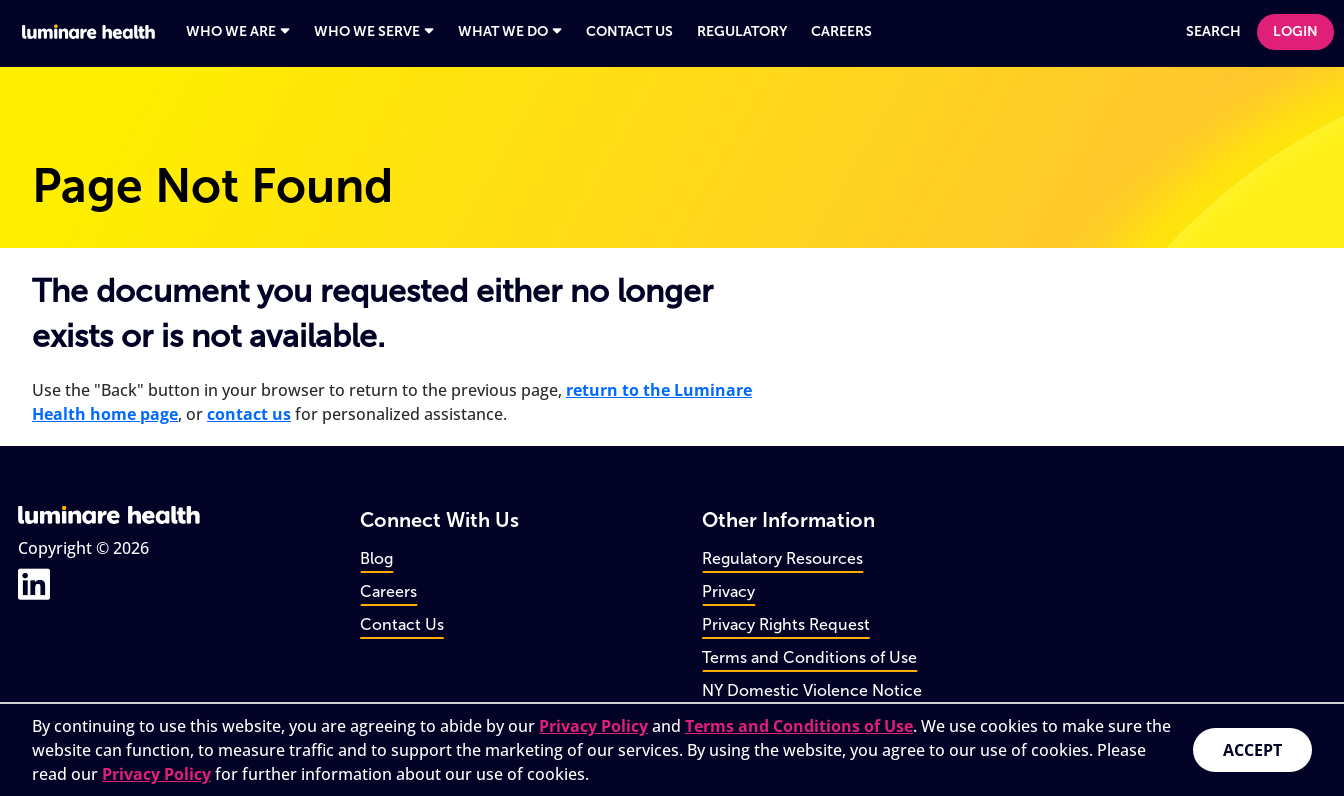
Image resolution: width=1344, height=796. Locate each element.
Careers (388, 591)
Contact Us (402, 624)
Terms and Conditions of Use (809, 657)
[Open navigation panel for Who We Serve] (374, 32)
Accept (1252, 750)
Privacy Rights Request (786, 624)
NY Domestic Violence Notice (812, 690)
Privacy (728, 591)
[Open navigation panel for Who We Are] (238, 32)
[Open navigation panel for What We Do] (510, 32)
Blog (376, 558)
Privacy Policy (593, 726)
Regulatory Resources (782, 558)
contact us (249, 414)
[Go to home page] (90, 31)
